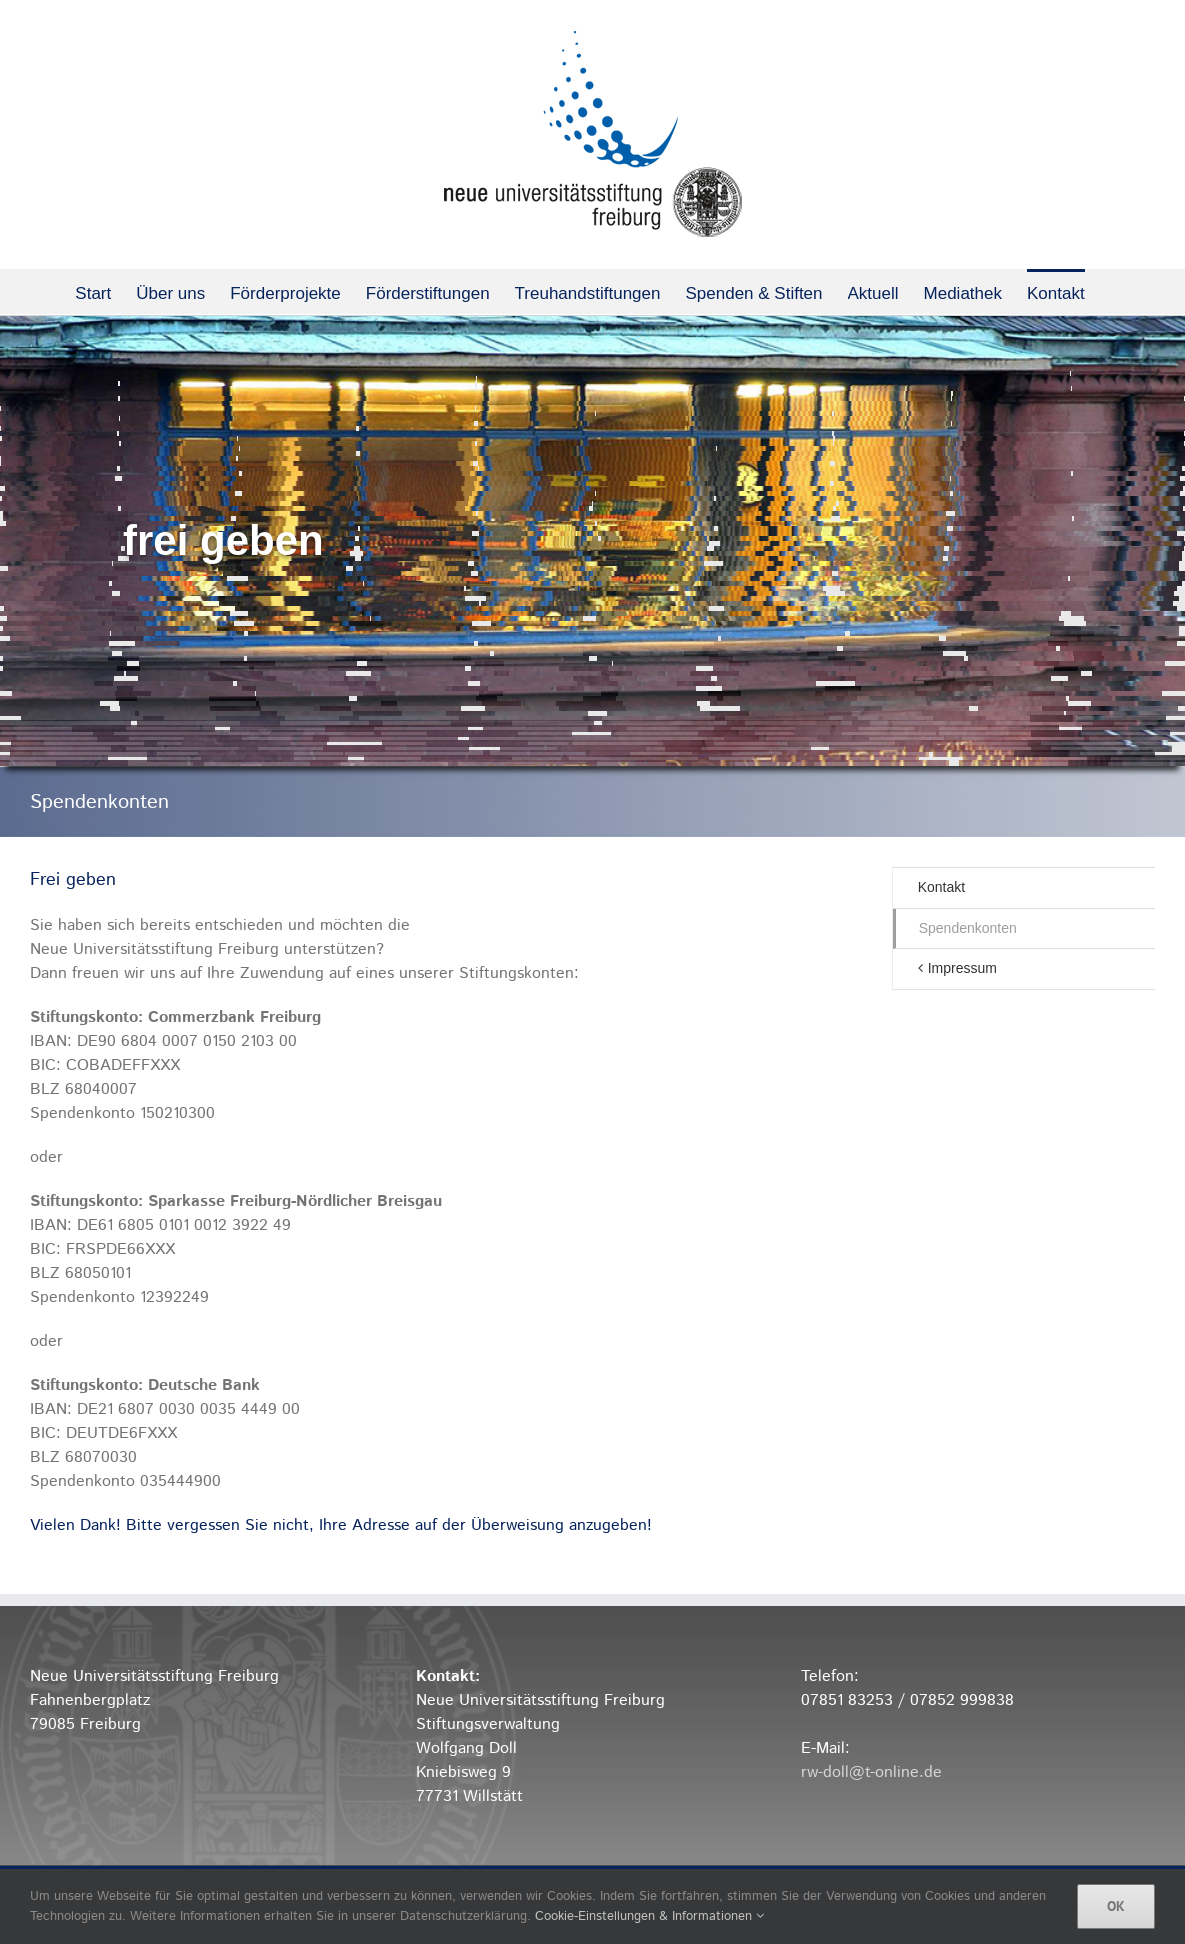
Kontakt (941, 887)
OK (1116, 1906)
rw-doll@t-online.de (871, 1772)
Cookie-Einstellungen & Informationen (649, 1916)
